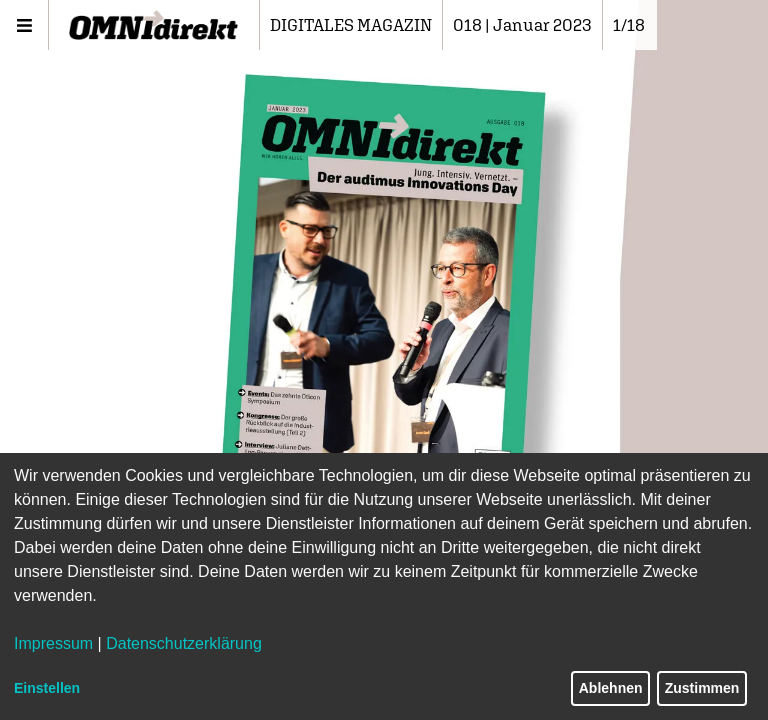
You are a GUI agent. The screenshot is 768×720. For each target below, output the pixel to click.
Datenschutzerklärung (184, 643)
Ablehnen (611, 688)
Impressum (53, 643)
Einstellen (47, 688)
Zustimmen (702, 688)
